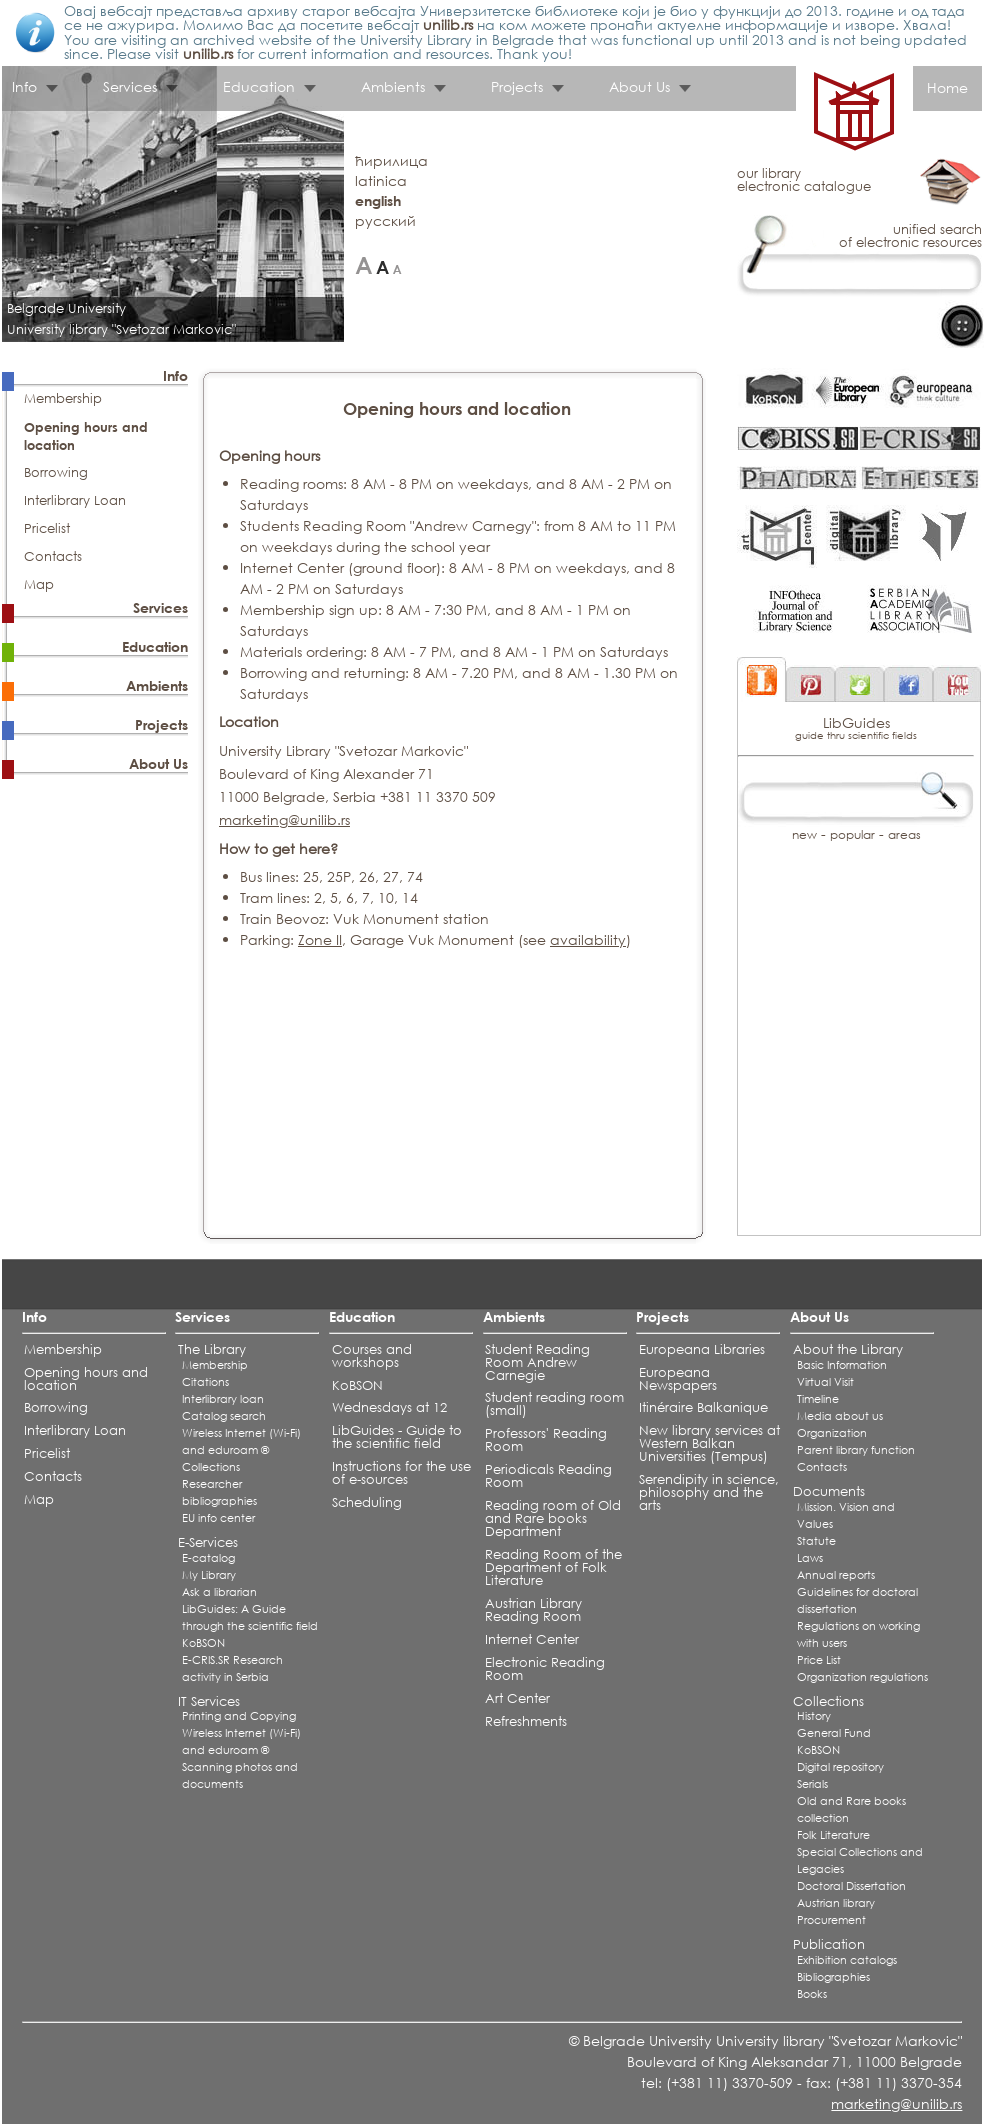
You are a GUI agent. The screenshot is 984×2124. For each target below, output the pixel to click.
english (378, 200)
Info (24, 86)
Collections (211, 1467)
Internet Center (532, 1639)
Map (39, 584)
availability (588, 939)
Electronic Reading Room (545, 1669)
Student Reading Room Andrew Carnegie (537, 1362)
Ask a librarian (219, 1592)
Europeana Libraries (702, 1349)
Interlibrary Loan (75, 500)
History (814, 1716)
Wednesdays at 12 (389, 1407)
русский (385, 220)
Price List (819, 1660)
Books (812, 1994)
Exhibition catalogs (847, 1960)
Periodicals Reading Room (548, 1476)
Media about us (840, 1416)
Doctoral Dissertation (851, 1886)
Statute (816, 1541)
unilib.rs (448, 24)
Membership (63, 398)
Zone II (320, 939)
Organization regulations (862, 1677)
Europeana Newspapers (678, 1379)
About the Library (848, 1349)
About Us (639, 86)
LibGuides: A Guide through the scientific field (250, 1617)
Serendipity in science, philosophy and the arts (709, 1492)
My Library (209, 1575)
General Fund (834, 1733)
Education (259, 86)
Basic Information (842, 1365)
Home (947, 87)
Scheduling (367, 1502)
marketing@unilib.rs (284, 819)
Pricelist (47, 528)
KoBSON (203, 1643)
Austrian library (836, 1903)
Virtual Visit (825, 1382)
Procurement (831, 1920)
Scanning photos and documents (240, 1775)
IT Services (209, 1701)
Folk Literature (833, 1835)
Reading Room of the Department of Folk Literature (553, 1567)
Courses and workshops (372, 1356)
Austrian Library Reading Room (533, 1610)
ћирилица (391, 160)
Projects (517, 86)
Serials (812, 1784)
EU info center (218, 1518)
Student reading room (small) (554, 1404)
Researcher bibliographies (219, 1492)
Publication (829, 1944)
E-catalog (208, 1558)
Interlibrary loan (223, 1399)
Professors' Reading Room (546, 1440)
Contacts (53, 556)
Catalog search (224, 1416)
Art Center (517, 1698)
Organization (832, 1433)
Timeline (818, 1399)
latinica (381, 180)
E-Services (208, 1542)
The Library (212, 1349)
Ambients (393, 86)
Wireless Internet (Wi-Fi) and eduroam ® (241, 1441)
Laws (810, 1558)
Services (130, 86)
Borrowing (56, 472)
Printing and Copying (239, 1716)
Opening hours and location (86, 1379)
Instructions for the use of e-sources (401, 1473)
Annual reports (836, 1575)
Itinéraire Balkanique (703, 1407)
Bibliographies (833, 1977)
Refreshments (526, 1721)
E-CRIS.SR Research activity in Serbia (232, 1668)
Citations (205, 1382)
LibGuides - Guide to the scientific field (397, 1437)
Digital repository (840, 1767)
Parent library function (856, 1450)
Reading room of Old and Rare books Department (553, 1518)
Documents (829, 1491)
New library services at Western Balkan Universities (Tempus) (709, 1443)
